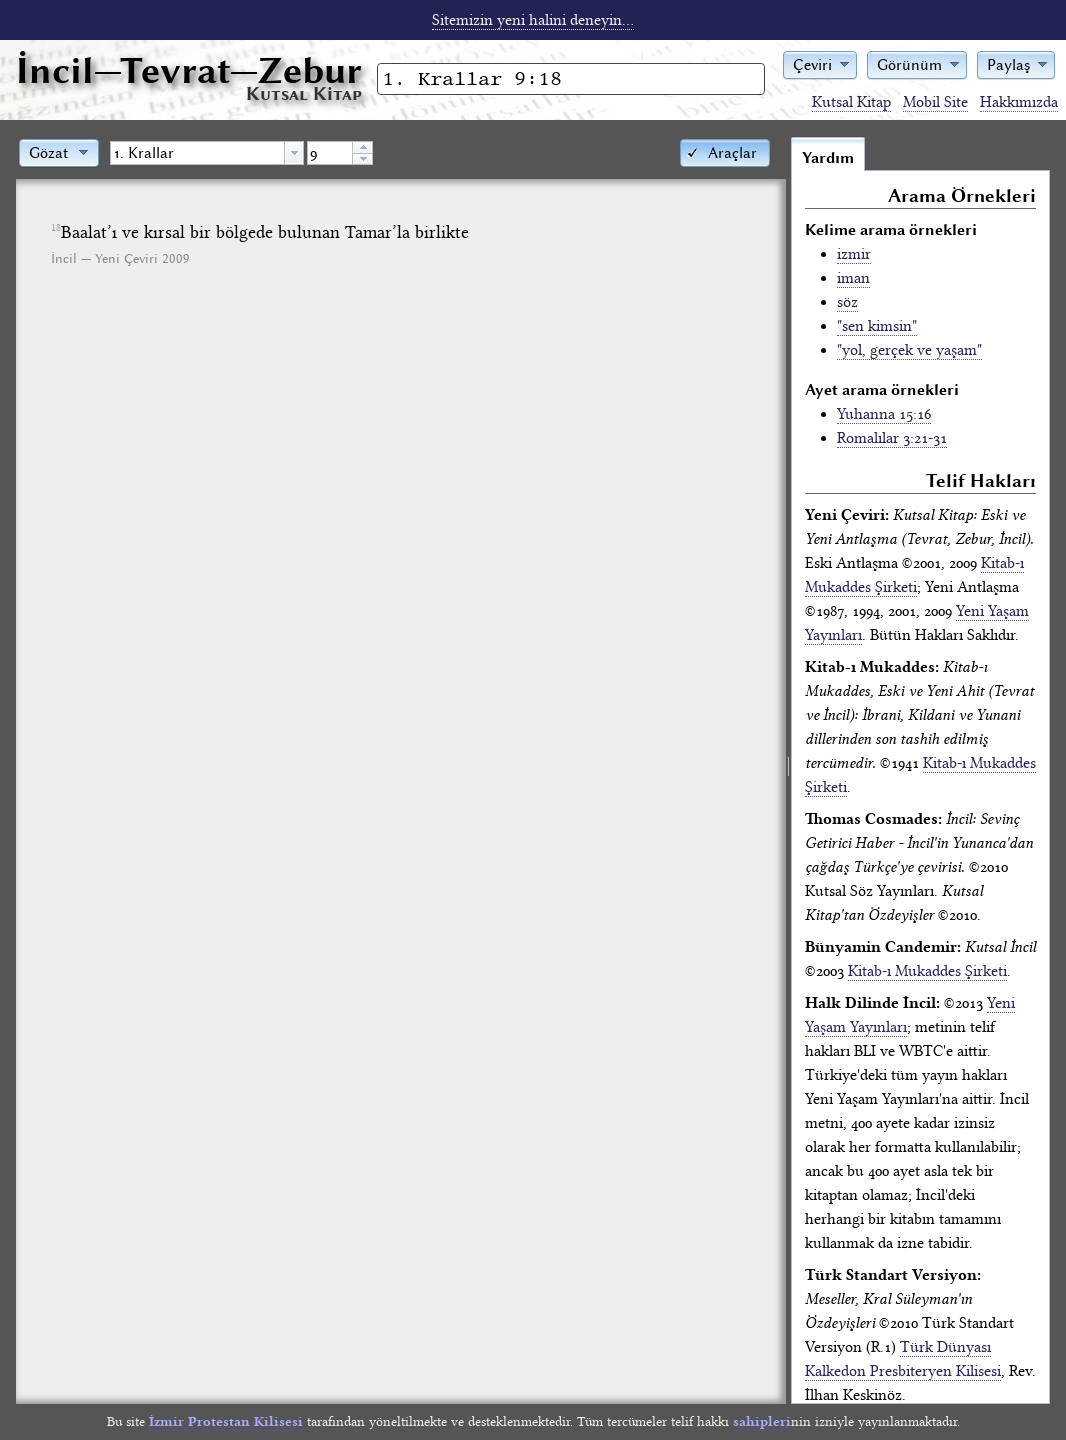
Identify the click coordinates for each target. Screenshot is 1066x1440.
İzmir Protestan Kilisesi (226, 1421)
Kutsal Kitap (851, 102)
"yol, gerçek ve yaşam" (909, 350)
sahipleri (762, 1421)
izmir (854, 254)
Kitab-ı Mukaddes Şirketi (927, 971)
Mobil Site (935, 102)
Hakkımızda (1019, 102)
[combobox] (207, 153)
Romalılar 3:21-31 (892, 438)
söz (847, 302)
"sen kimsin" (877, 326)
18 (56, 228)
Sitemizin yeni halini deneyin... (533, 20)
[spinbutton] (330, 153)
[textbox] (197, 153)
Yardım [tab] (828, 158)
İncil (189, 70)
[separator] (788, 770)
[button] (820, 63)
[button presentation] (294, 153)
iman (853, 278)
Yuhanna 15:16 (884, 414)
